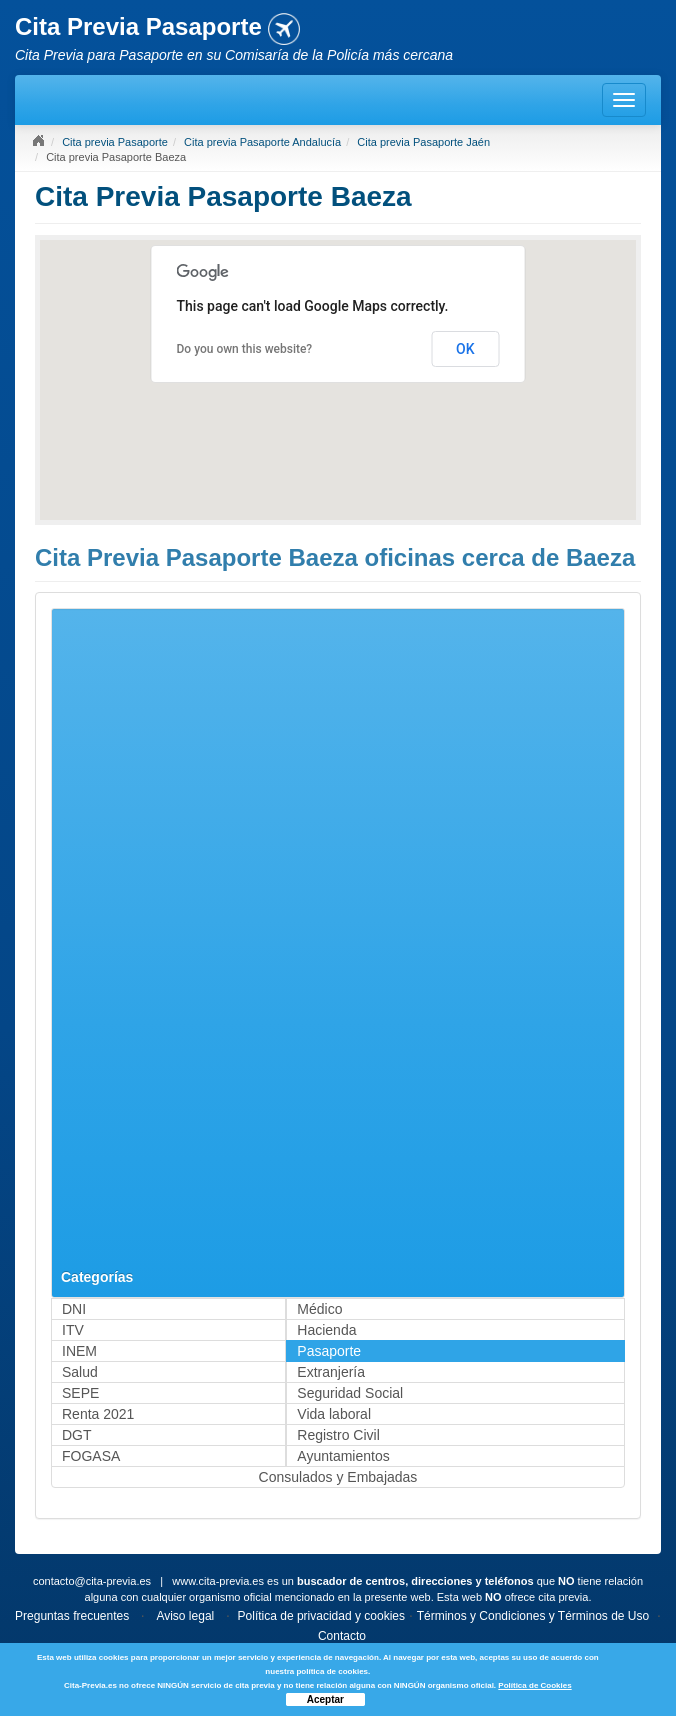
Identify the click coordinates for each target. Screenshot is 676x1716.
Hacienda (326, 1330)
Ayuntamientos (343, 1456)
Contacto (342, 1636)
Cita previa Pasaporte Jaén (423, 142)
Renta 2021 (98, 1414)
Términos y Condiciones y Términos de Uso (533, 1616)
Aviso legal (185, 1616)
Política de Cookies (534, 1685)
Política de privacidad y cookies (321, 1616)
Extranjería (331, 1372)
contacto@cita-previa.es (92, 1581)
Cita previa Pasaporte (115, 142)
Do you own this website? (245, 349)
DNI (74, 1309)
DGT (77, 1435)
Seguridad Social (350, 1393)
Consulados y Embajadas (338, 1477)
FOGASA (91, 1456)
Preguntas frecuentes (72, 1616)
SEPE (80, 1393)
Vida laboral (334, 1414)
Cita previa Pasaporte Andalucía (262, 142)
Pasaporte (329, 1351)
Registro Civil (338, 1435)
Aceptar (325, 1699)
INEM (79, 1351)
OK (465, 349)
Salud (80, 1372)
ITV (73, 1330)
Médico (319, 1309)
